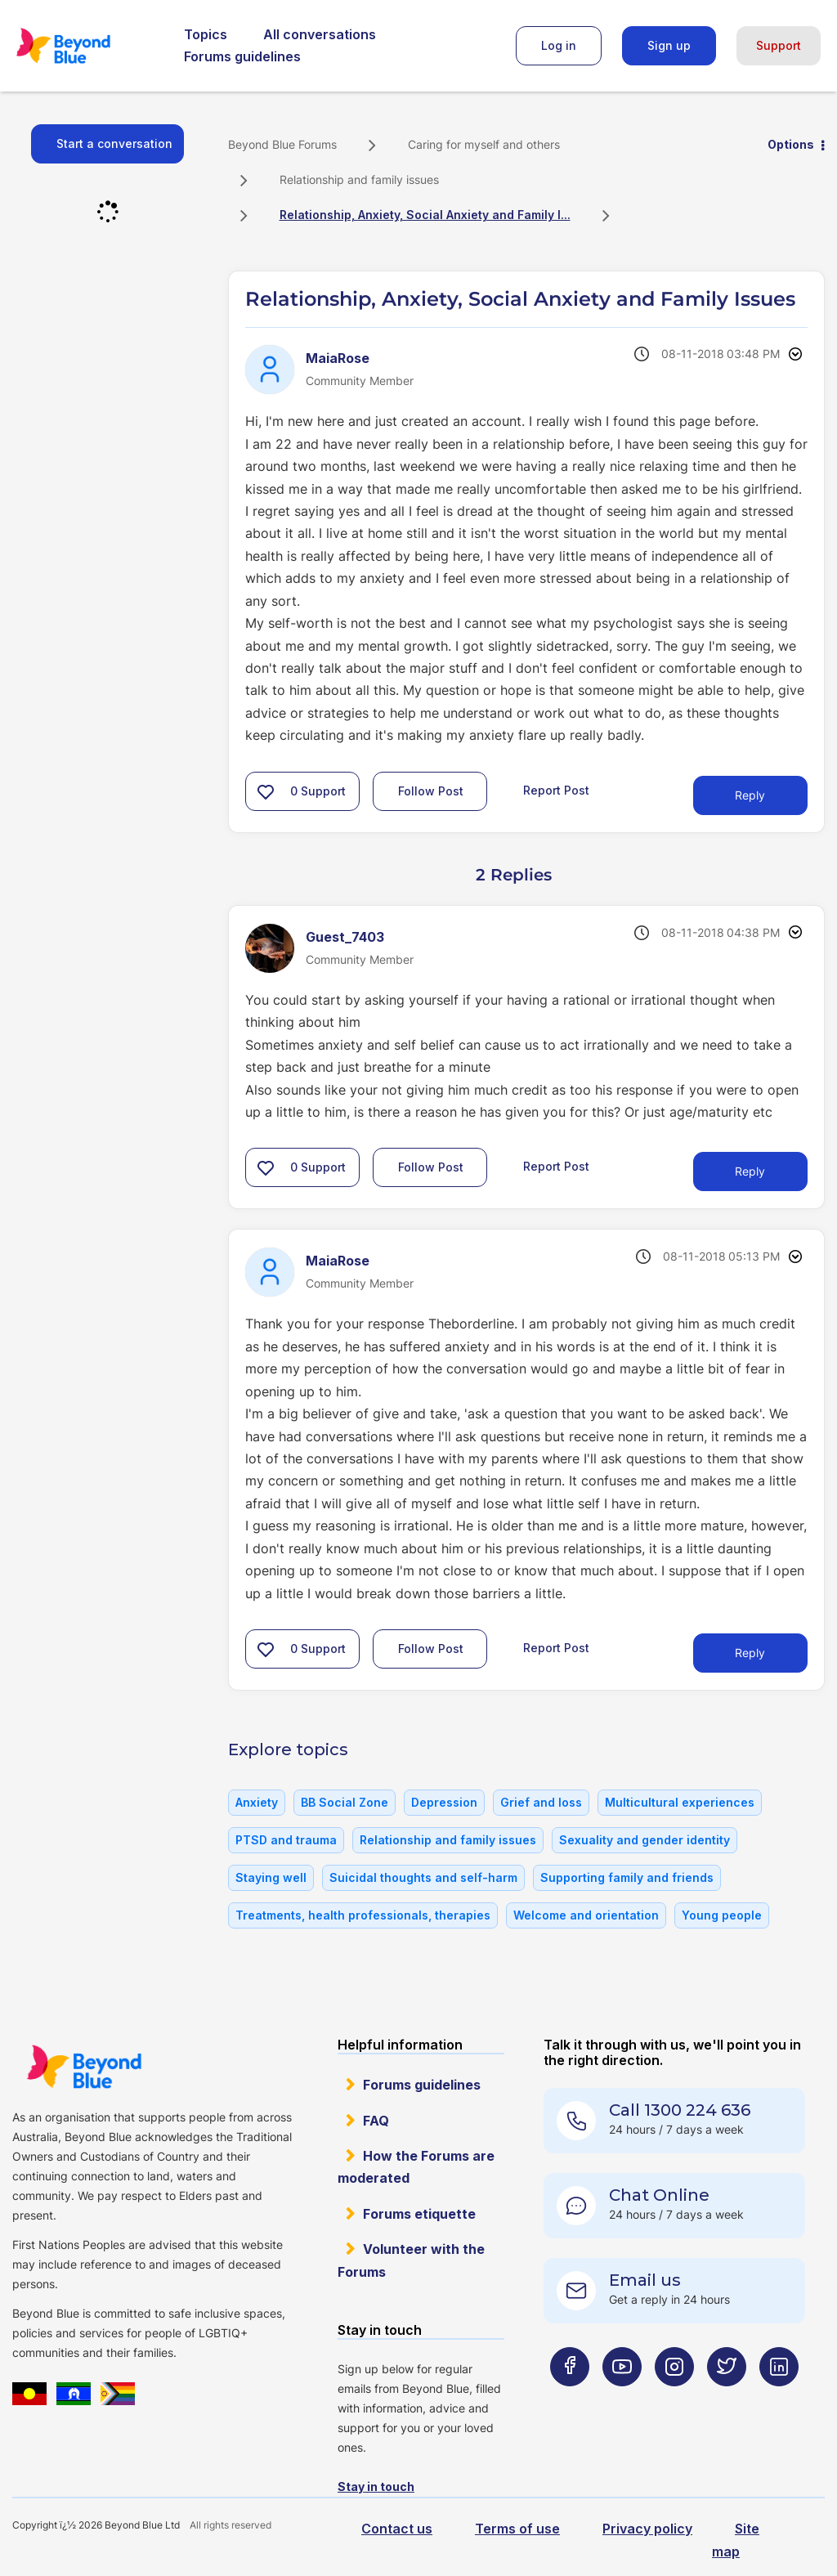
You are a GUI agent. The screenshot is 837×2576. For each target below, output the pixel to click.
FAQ (376, 2120)
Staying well (271, 1877)
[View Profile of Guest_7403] (345, 937)
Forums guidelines (242, 56)
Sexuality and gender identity (644, 1840)
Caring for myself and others (484, 144)
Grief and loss (541, 1802)
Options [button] (791, 144)
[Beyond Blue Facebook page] (570, 2399)
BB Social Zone (344, 1802)
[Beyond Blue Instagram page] (674, 2399)
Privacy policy (647, 2528)
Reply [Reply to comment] (750, 1171)
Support (778, 45)
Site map (735, 2539)
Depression (444, 1802)
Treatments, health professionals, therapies (362, 1915)
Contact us (396, 2528)
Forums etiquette (419, 2214)
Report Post (556, 789)
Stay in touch (376, 2486)
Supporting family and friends (627, 1877)
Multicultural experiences (679, 1802)
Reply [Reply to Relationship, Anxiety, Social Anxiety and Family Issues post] (750, 795)
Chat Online (659, 2195)
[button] (266, 791)
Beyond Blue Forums (86, 45)
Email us (645, 2280)
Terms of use (517, 2528)
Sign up (669, 45)
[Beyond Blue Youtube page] (622, 2399)
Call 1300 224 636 (679, 2110)
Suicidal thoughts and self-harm (423, 1877)
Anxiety (256, 1802)
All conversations (319, 34)
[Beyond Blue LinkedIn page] (779, 2399)
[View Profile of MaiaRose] (337, 358)
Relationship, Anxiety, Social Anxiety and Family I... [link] (425, 215)
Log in (558, 45)
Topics (205, 34)
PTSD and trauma (286, 1840)
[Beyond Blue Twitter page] (726, 2399)
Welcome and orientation (586, 1915)
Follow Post (430, 791)
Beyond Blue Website (83, 2067)
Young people (722, 1915)
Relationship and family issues (359, 179)
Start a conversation (114, 143)
